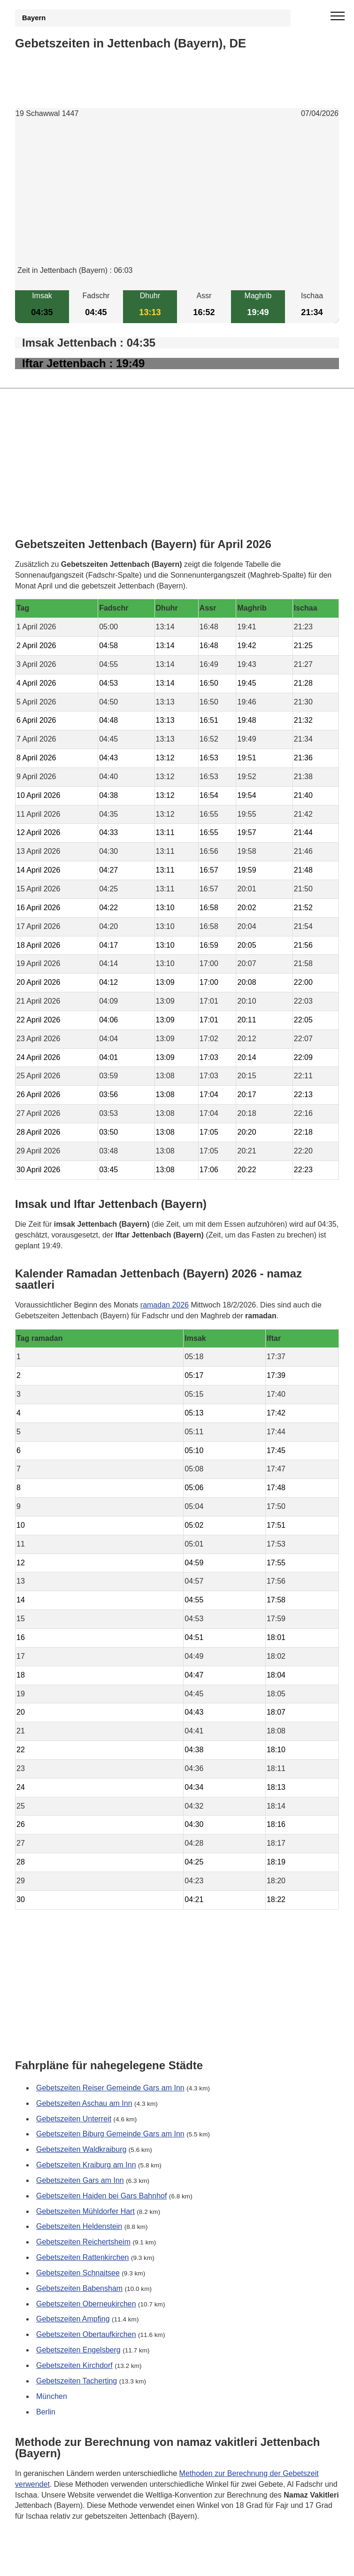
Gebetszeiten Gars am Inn (80, 2180)
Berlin (45, 2411)
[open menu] (338, 16)
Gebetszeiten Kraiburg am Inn (86, 2165)
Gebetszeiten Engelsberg (78, 2350)
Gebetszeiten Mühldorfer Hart (85, 2211)
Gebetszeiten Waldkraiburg (81, 2149)
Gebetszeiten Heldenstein (79, 2226)
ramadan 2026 (164, 1305)
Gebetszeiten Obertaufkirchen (86, 2334)
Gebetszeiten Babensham (79, 2288)
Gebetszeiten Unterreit (73, 2118)
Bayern (34, 18)
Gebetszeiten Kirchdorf (74, 2365)
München (51, 2396)
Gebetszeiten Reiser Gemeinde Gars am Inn (110, 2088)
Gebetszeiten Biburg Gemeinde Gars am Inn (110, 2134)
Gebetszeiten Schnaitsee (78, 2273)
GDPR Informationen (50, 2563)
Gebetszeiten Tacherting (76, 2381)
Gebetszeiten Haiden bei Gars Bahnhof (101, 2195)
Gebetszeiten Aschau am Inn (84, 2103)
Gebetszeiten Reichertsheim (83, 2242)
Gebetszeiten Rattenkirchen (82, 2257)
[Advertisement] (177, 199)
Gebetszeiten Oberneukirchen (86, 2303)
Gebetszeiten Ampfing (73, 2319)
